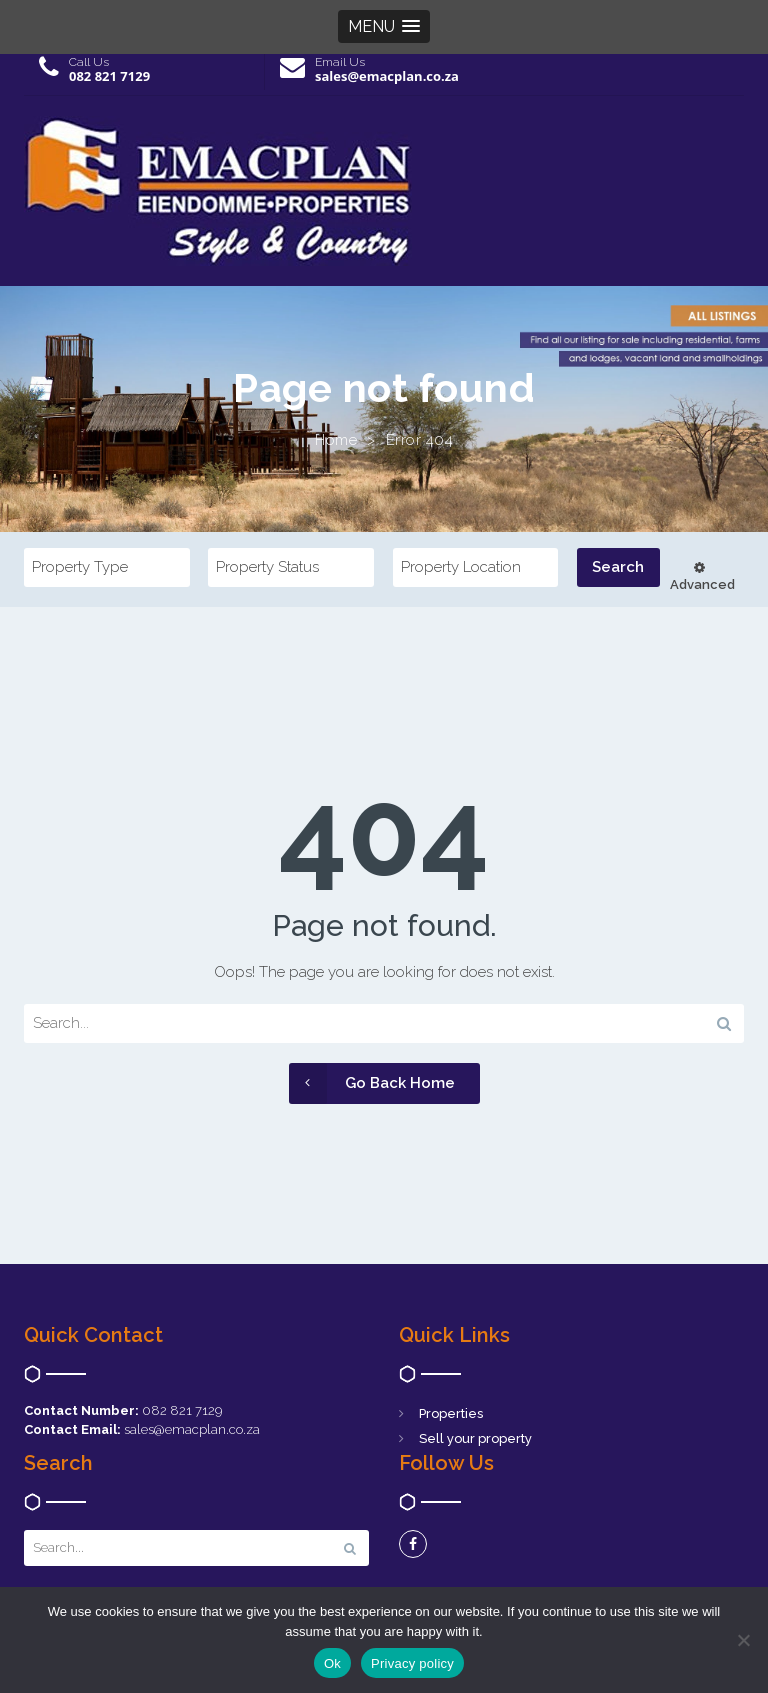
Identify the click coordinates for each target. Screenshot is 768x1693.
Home (336, 440)
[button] (384, 26)
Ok (332, 1663)
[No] (743, 1640)
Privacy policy (412, 1663)
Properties (451, 1413)
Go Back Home (372, 1083)
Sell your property (475, 1438)
